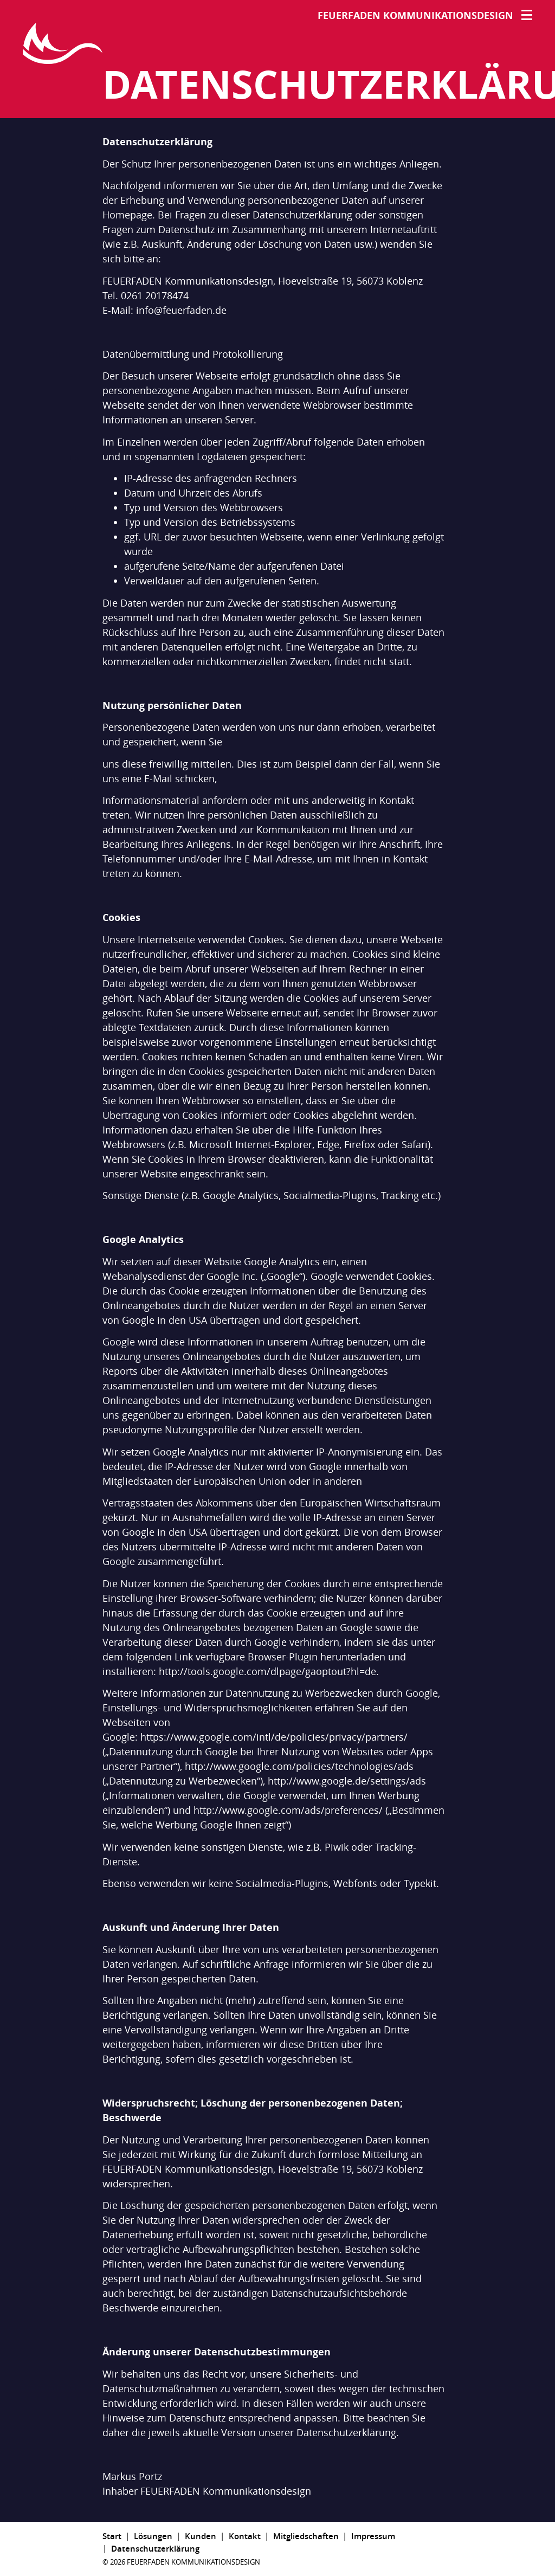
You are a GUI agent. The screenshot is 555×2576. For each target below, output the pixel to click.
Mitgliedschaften (306, 2535)
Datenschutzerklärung (155, 2548)
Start (111, 2535)
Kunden (200, 2535)
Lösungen (153, 2535)
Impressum (373, 2535)
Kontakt (245, 2535)
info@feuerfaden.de (181, 310)
